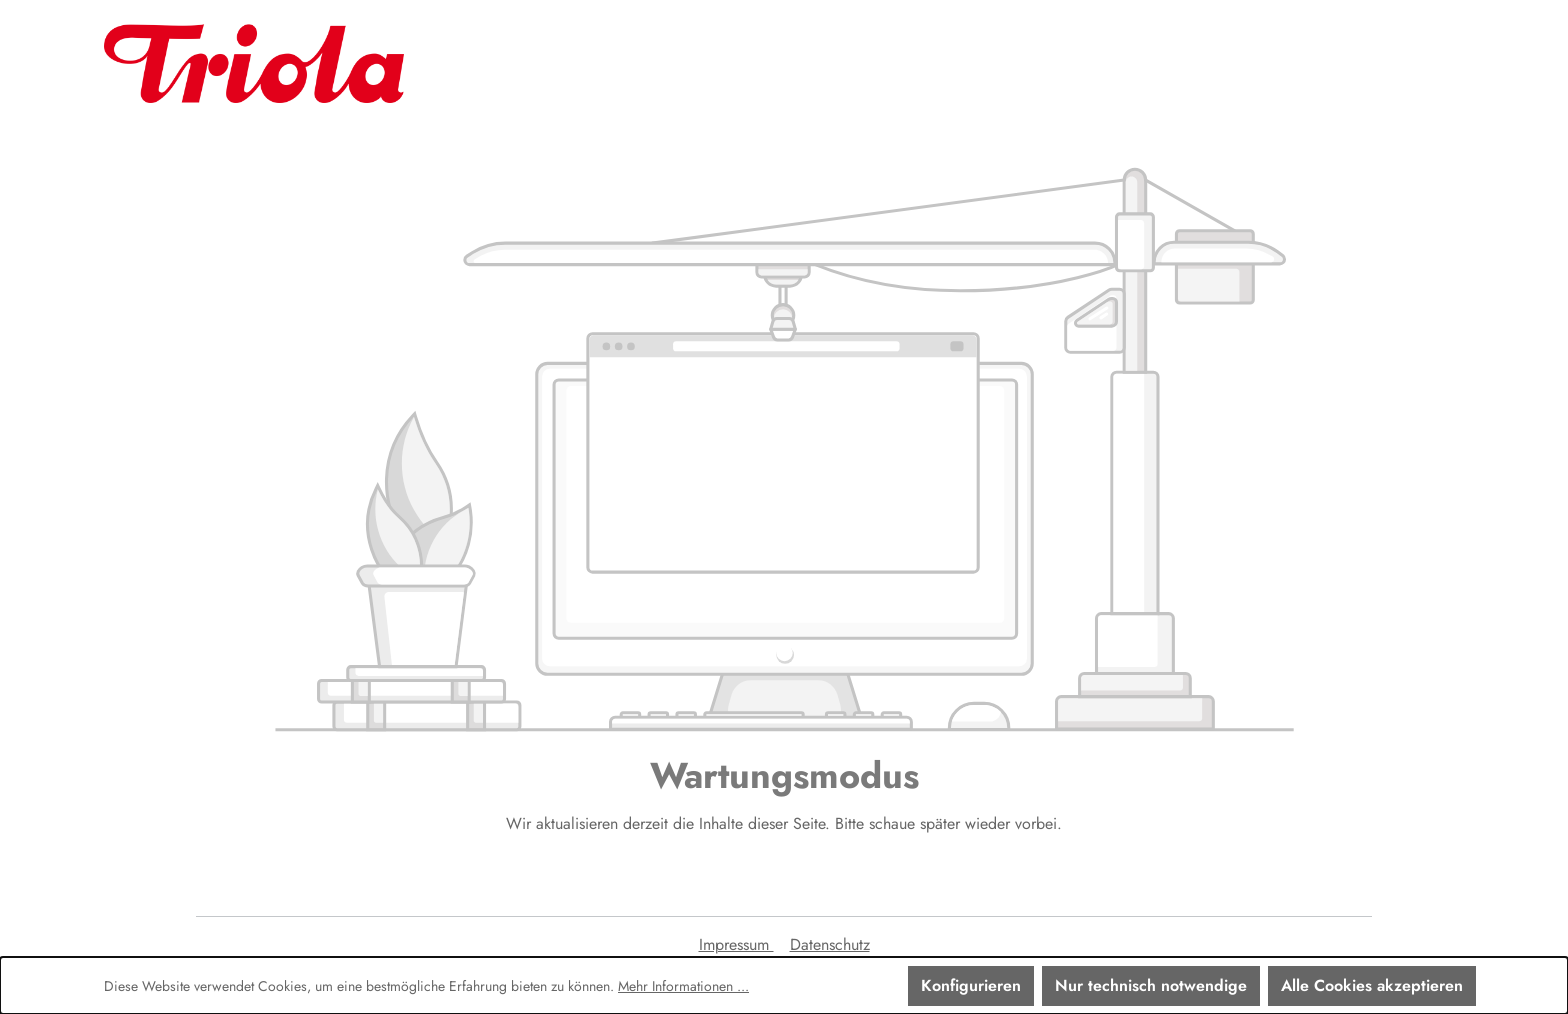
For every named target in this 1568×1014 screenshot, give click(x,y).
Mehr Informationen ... (683, 986)
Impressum (736, 944)
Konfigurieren (971, 985)
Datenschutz (830, 944)
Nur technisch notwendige (1151, 985)
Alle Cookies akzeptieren (1372, 985)
